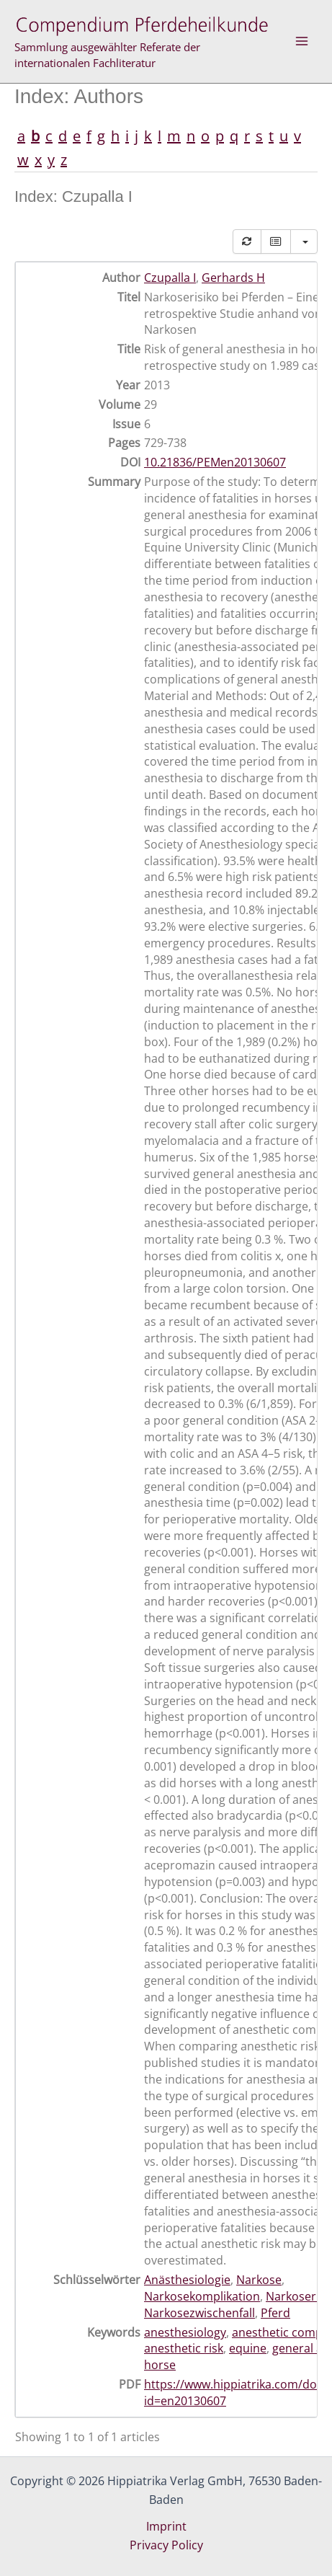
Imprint (166, 2526)
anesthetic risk (183, 2348)
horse (160, 2365)
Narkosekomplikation (202, 2296)
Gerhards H (233, 278)
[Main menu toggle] (302, 41)
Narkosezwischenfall (199, 2313)
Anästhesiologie (187, 2280)
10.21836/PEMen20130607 (215, 462)
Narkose (259, 2280)
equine (247, 2348)
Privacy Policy (166, 2545)
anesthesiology (185, 2332)
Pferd (275, 2313)
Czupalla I (170, 278)
